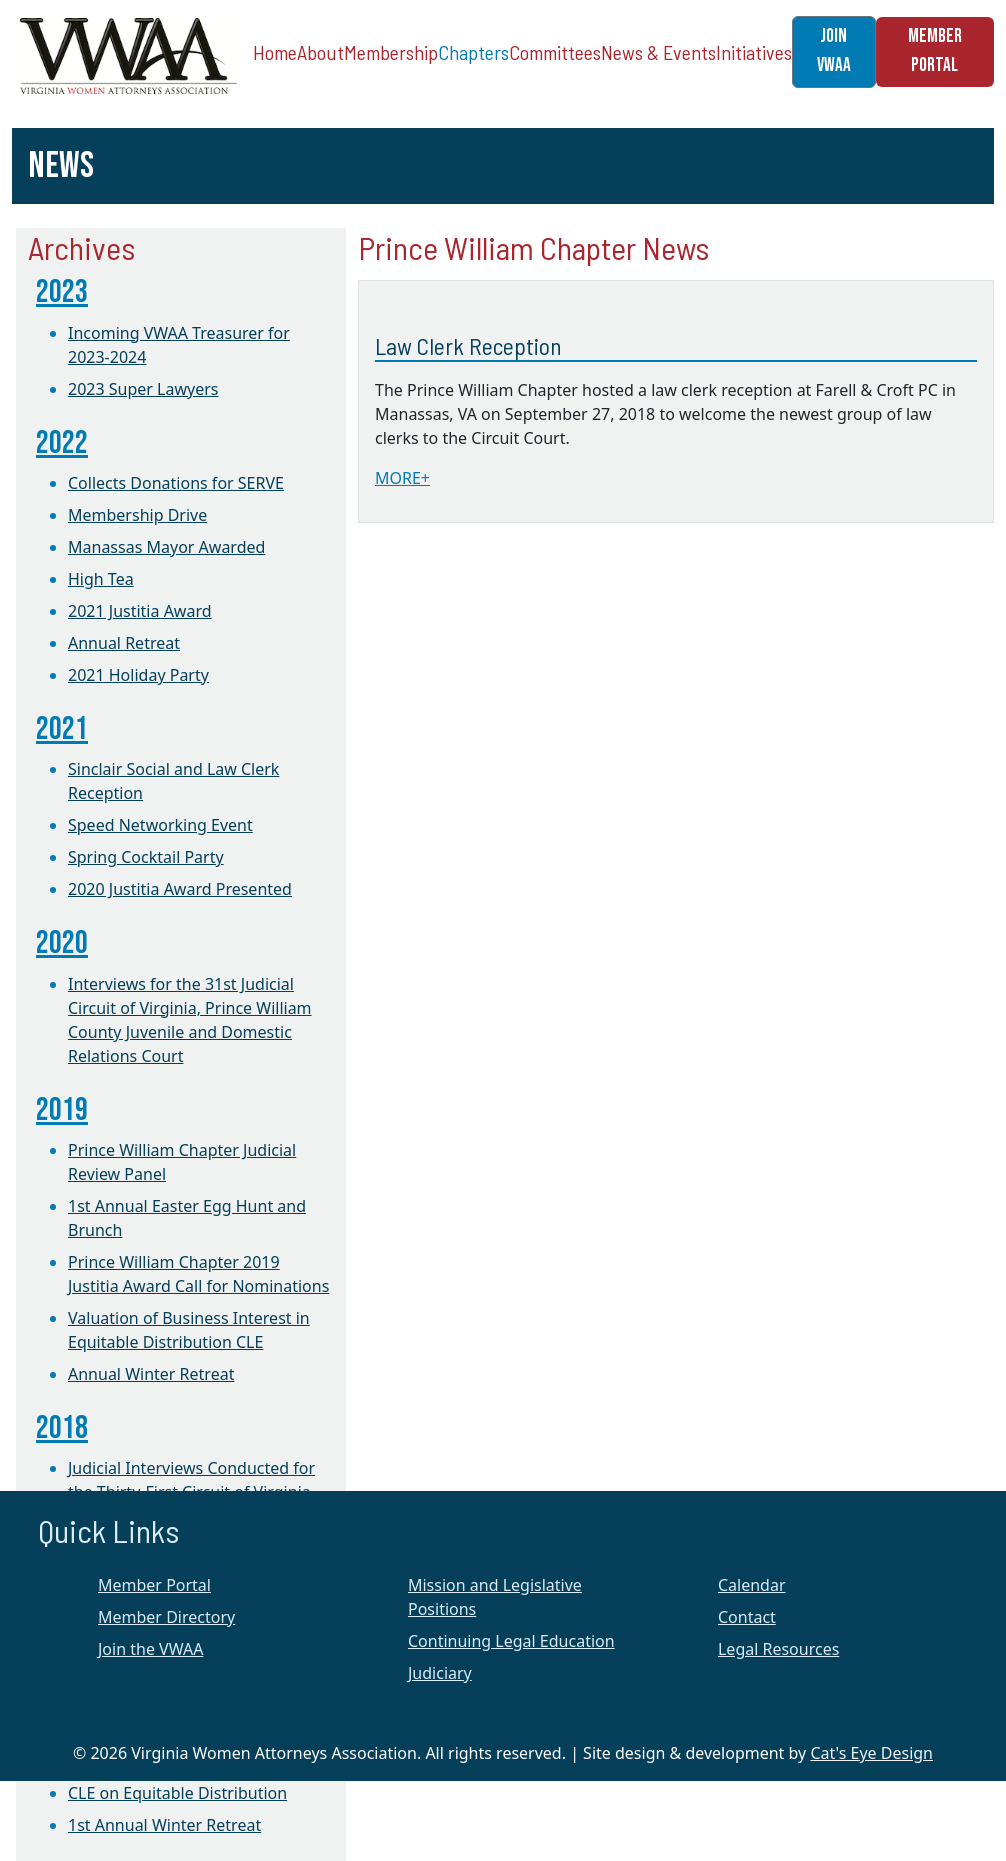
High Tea (101, 579)
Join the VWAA (150, 1649)
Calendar (752, 1585)
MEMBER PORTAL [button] (935, 51)
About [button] (320, 52)
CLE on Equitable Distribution (177, 1793)
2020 (62, 943)
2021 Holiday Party (138, 675)
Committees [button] (555, 52)
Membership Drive (137, 515)
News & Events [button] (658, 52)
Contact (747, 1617)
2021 (62, 729)
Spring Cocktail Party (146, 857)
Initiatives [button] (754, 52)
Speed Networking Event (160, 825)
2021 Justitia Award (140, 611)
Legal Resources (778, 1649)
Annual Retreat (124, 643)
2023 (62, 292)
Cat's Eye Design (871, 1753)
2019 (62, 1110)
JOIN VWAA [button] (834, 51)
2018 (62, 1428)
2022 (62, 443)
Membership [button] (391, 52)
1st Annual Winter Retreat (164, 1825)
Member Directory (166, 1617)
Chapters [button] (473, 52)
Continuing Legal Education (511, 1641)
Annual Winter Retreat (151, 1374)
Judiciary (440, 1673)
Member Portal (154, 1585)
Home (275, 52)
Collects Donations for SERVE (176, 483)
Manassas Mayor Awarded (166, 547)
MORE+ (402, 478)
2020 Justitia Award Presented (180, 889)
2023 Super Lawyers (143, 389)
